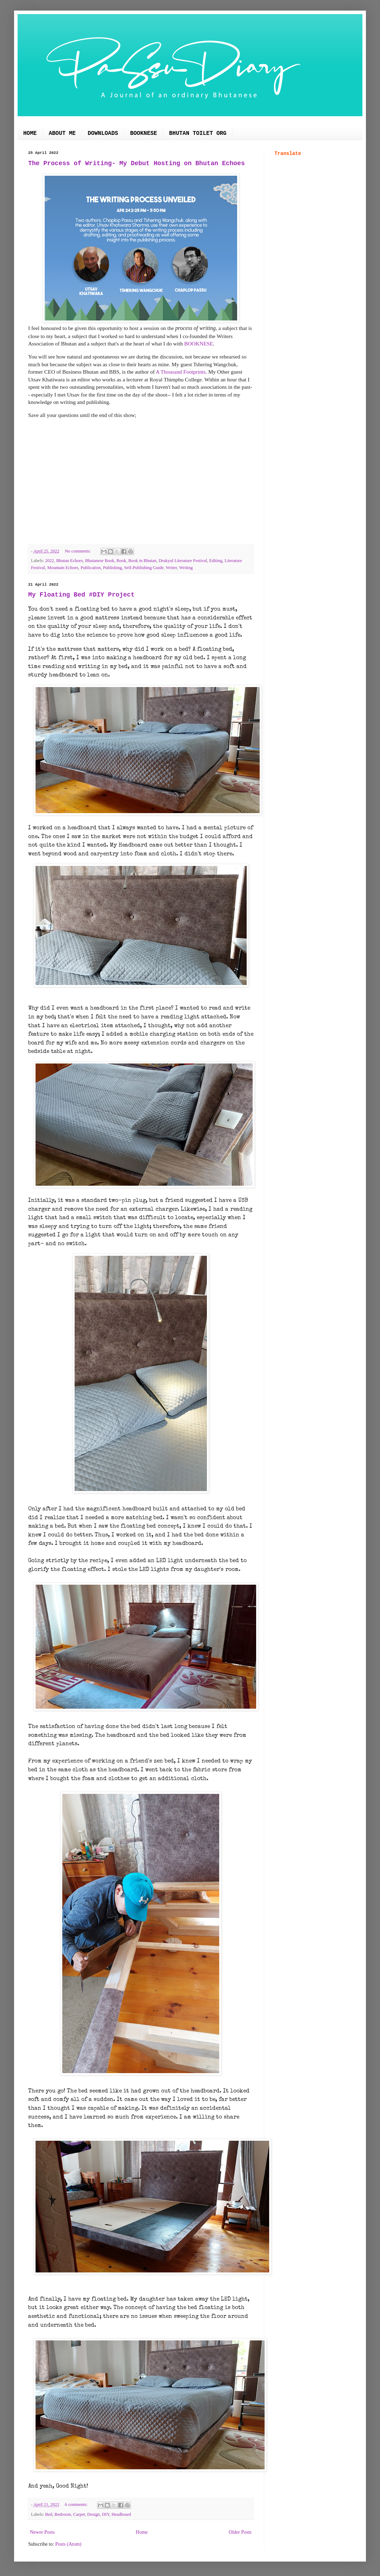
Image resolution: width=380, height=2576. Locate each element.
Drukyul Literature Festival (183, 560)
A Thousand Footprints (181, 372)
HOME (30, 133)
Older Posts (240, 2532)
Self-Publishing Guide (144, 567)
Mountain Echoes (62, 567)
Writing (186, 567)
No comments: (78, 551)
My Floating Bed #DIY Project (81, 594)
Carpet (79, 2514)
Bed (48, 2514)
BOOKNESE (143, 133)
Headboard (121, 2514)
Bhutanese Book (99, 560)
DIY (105, 2514)
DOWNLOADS (103, 133)
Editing (215, 560)
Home (142, 2532)
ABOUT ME (62, 133)
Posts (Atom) (68, 2544)
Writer (171, 567)
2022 (49, 560)
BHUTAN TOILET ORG (197, 133)
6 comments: (77, 2504)
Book (121, 560)
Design (93, 2514)
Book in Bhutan (142, 560)
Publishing (112, 567)
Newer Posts (42, 2532)
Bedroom (63, 2514)
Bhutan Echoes (69, 560)
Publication (91, 567)
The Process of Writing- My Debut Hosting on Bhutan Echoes (136, 163)
